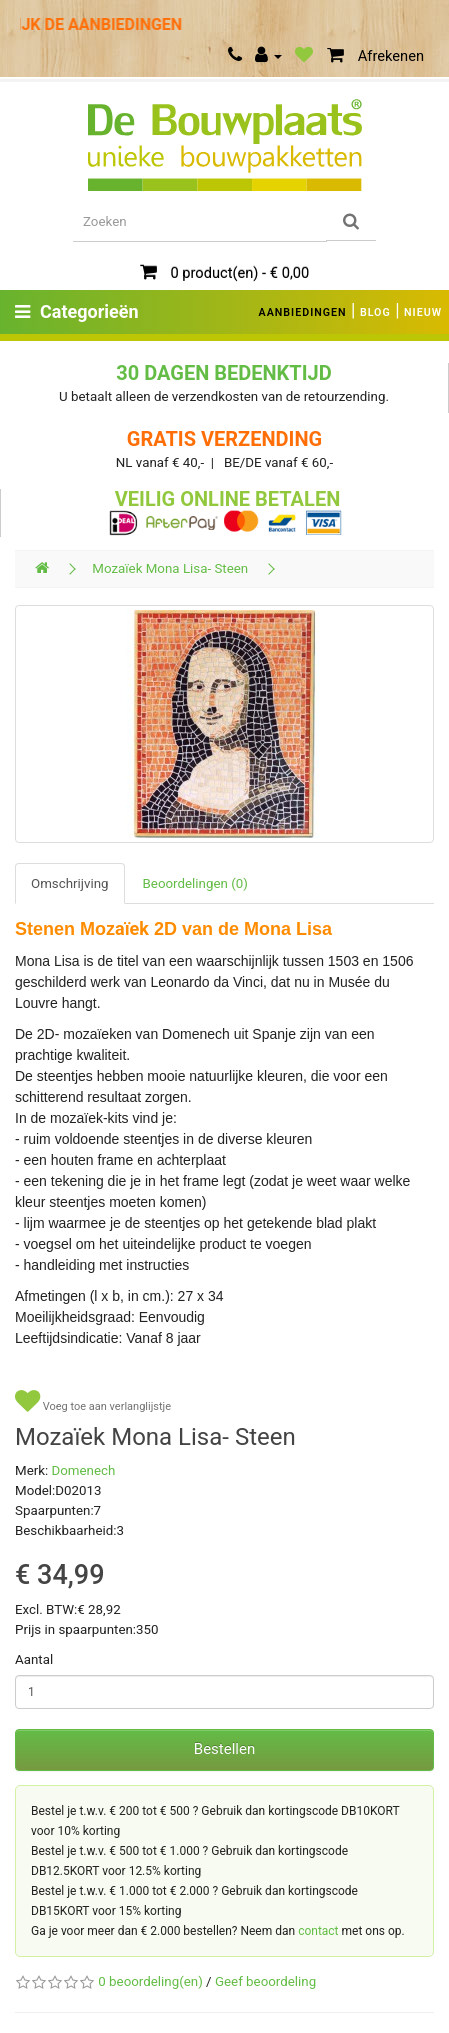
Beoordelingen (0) (195, 883)
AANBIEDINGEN (303, 312)
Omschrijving (70, 883)
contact (318, 1931)
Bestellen (224, 1749)
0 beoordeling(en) (150, 1981)
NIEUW (423, 312)
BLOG (375, 312)
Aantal (34, 1659)
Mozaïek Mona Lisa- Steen (170, 568)
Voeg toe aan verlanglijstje (93, 1401)
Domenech (84, 1470)
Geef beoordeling (265, 1981)
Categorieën (77, 311)
